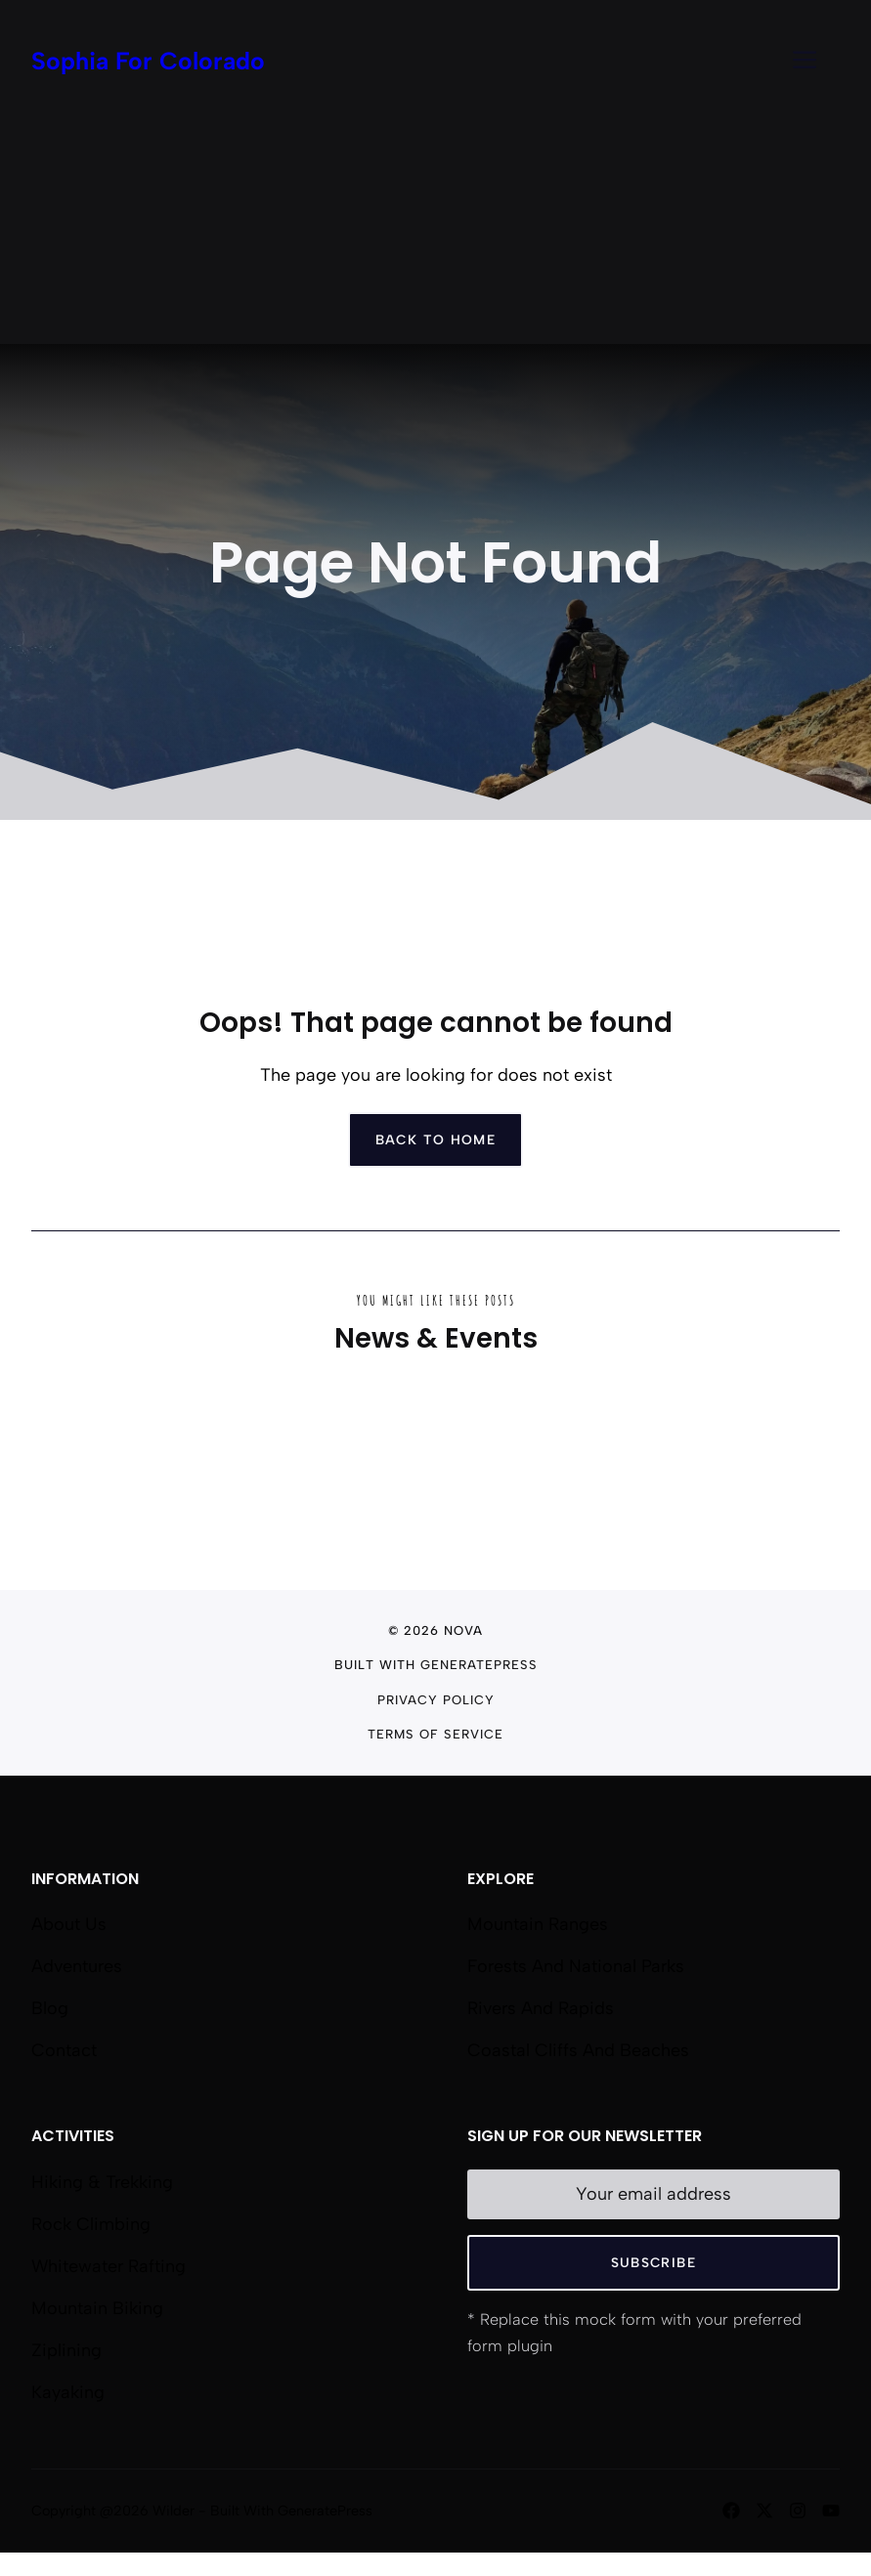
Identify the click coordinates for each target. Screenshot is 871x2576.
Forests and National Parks (575, 1966)
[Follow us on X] (764, 2510)
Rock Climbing (91, 2224)
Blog (49, 2008)
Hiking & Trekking (102, 2182)
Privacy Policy (436, 1700)
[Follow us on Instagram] (797, 2510)
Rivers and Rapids (540, 2008)
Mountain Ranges (537, 1924)
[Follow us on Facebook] (731, 2510)
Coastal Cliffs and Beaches (578, 2050)
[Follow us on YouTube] (831, 2510)
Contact (64, 2050)
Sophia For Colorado (148, 60)
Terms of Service (435, 1734)
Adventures (76, 1966)
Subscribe (653, 2262)
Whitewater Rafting (108, 2266)
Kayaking (68, 2392)
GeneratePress (479, 1664)
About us (69, 1924)
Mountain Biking (97, 2308)
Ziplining (66, 2350)
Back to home (436, 1139)
